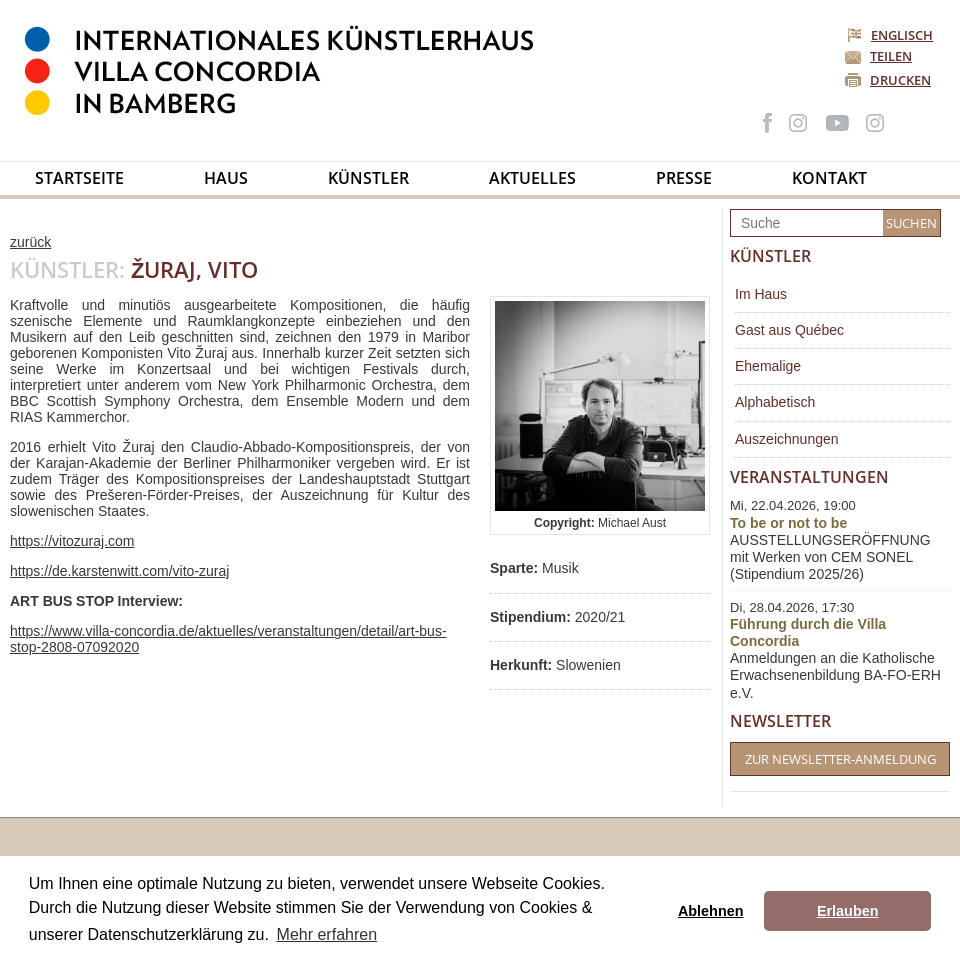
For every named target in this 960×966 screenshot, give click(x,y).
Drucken (900, 80)
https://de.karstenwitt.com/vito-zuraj (119, 571)
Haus (226, 178)
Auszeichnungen (787, 439)
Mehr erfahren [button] (327, 934)
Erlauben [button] (848, 911)
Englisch (891, 35)
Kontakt (829, 178)
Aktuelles (532, 178)
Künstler (368, 178)
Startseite (79, 178)
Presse (684, 178)
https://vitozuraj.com (72, 541)
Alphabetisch (775, 402)
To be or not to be (788, 523)
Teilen (891, 56)
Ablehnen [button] (711, 911)
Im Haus (761, 294)
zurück (30, 242)
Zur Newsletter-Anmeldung (840, 759)
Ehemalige (768, 366)
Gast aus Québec (789, 330)
